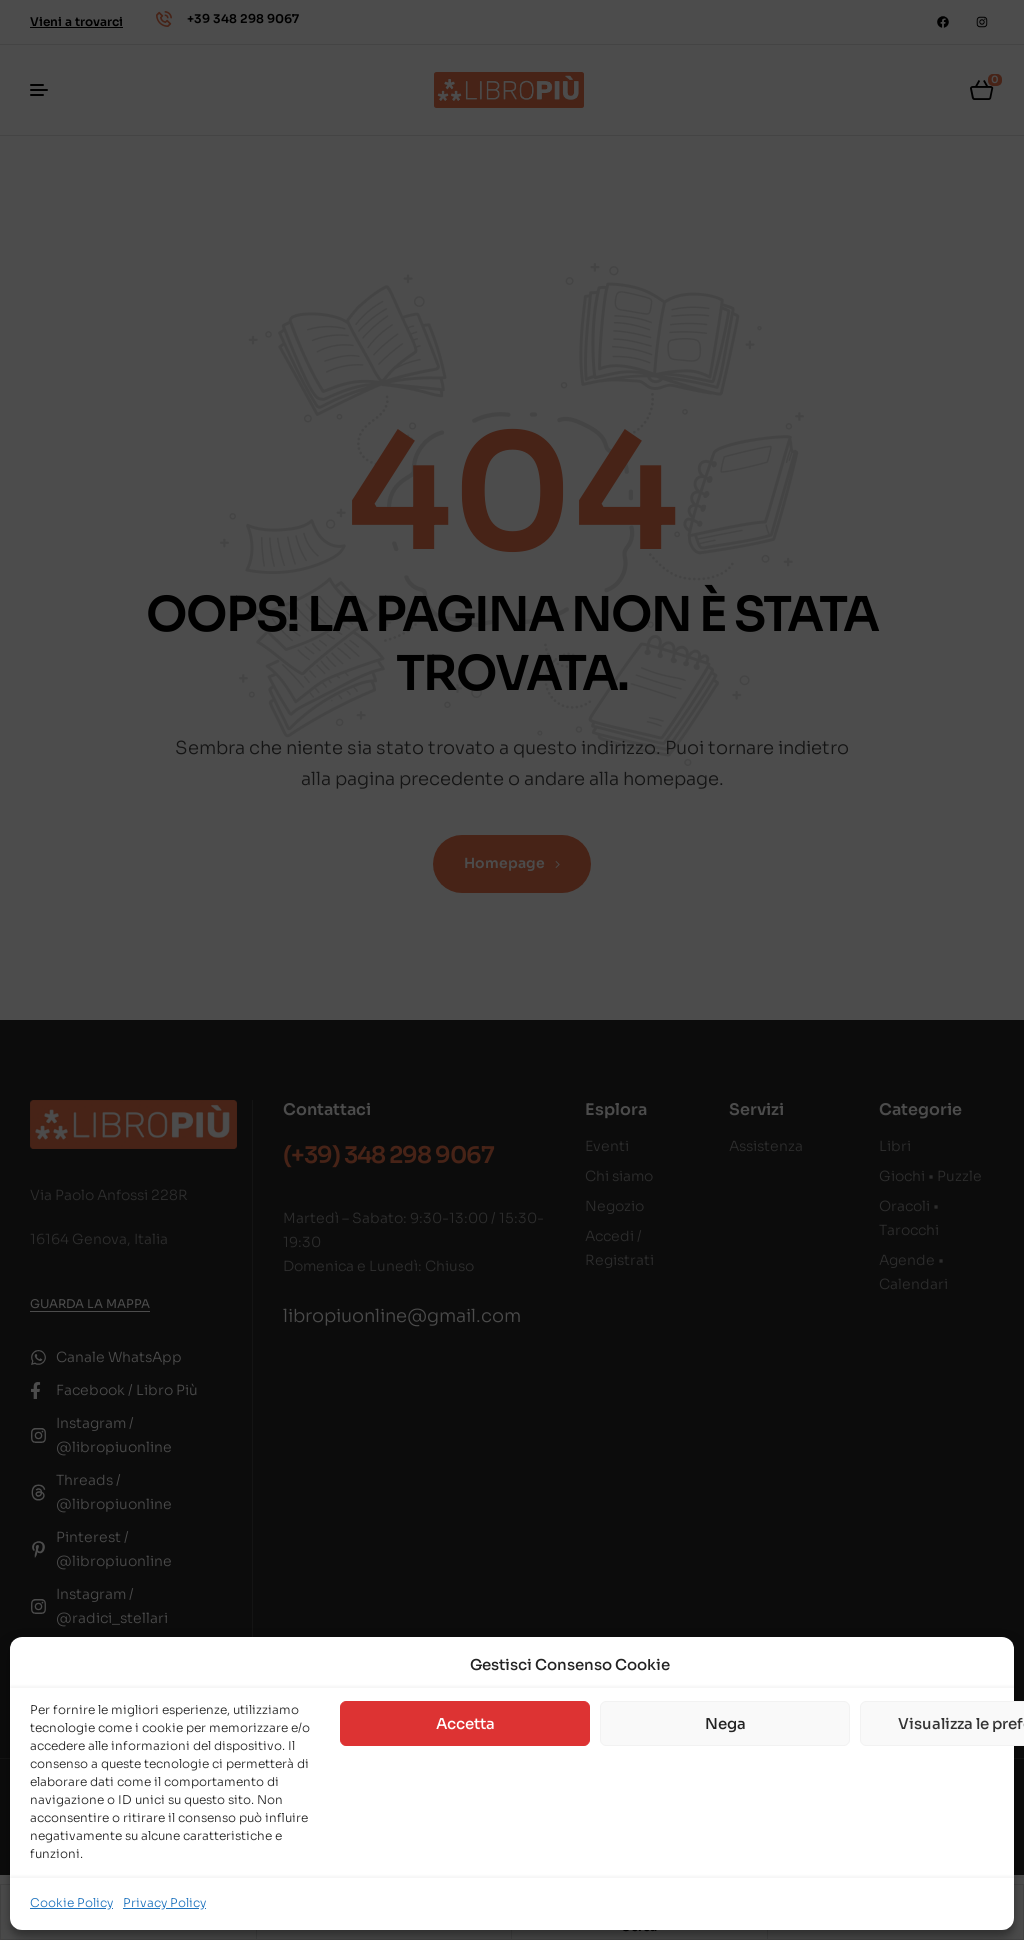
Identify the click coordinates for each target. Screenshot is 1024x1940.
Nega (725, 1723)
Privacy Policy (164, 1902)
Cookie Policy (71, 1902)
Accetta (465, 1723)
